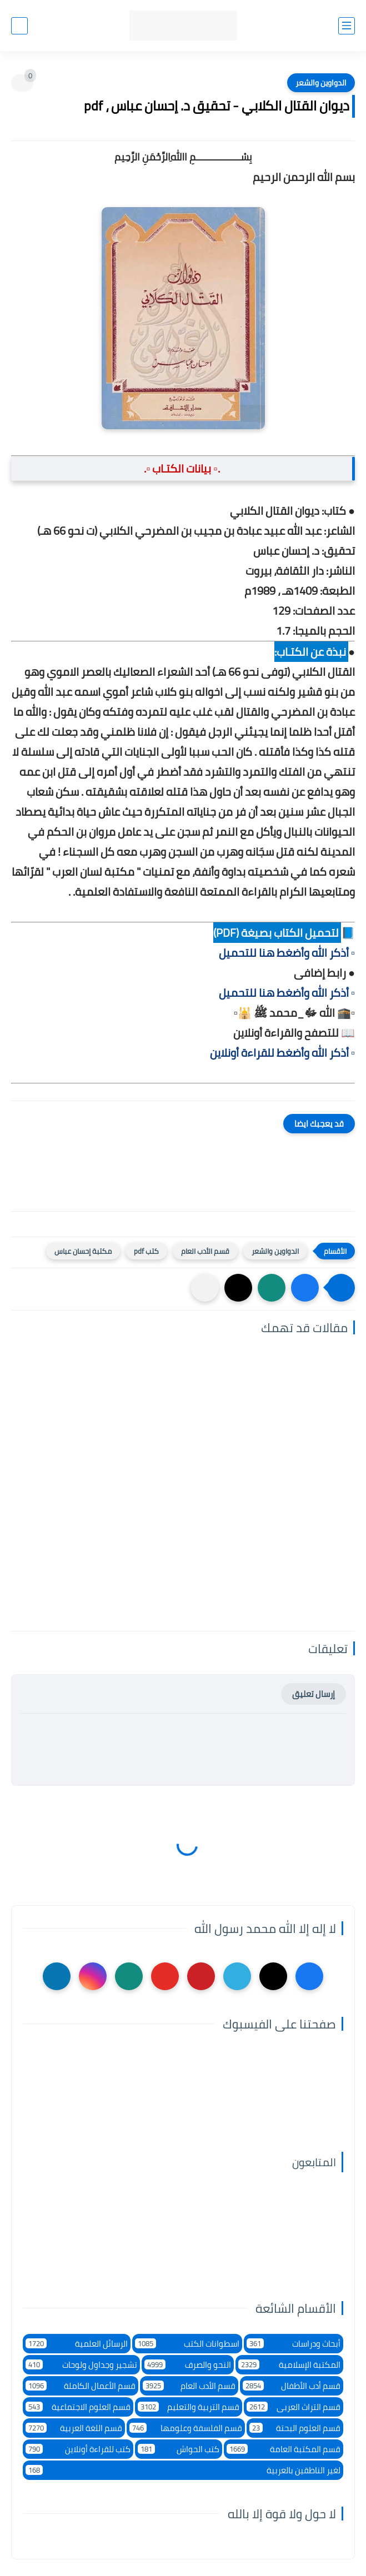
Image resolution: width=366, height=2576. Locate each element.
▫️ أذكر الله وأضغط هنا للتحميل (287, 952)
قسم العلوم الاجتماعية (78, 2407)
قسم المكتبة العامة (283, 2449)
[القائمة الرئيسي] (346, 25)
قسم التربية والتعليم (189, 2407)
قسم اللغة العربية (74, 2428)
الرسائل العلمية (77, 2344)
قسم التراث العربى (293, 2407)
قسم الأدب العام (205, 1251)
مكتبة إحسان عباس (83, 1251)
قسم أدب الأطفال (291, 2386)
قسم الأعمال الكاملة (81, 2386)
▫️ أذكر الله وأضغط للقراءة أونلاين (282, 1052)
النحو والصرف (187, 2365)
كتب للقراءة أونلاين (78, 2449)
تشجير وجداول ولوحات (81, 2365)
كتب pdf (146, 1251)
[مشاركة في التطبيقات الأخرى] (205, 1288)
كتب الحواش (179, 2449)
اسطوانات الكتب (187, 2344)
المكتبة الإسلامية (289, 2365)
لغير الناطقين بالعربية (183, 2470)
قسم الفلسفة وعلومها (185, 2428)
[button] (305, 1288)
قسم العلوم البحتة (294, 2428)
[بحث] (19, 25)
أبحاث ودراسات (293, 2344)
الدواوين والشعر (321, 83)
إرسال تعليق (313, 1694)
